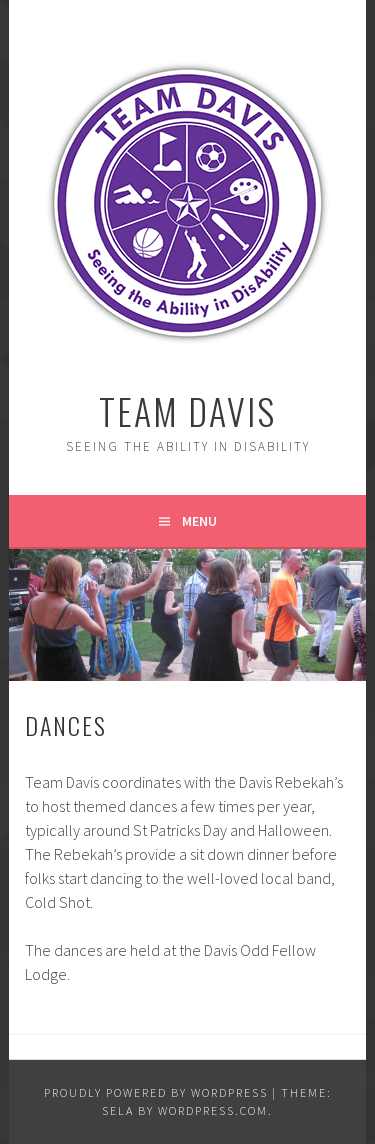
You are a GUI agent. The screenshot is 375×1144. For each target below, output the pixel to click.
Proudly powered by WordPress (156, 1092)
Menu (199, 521)
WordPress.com (213, 1110)
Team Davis (187, 410)
